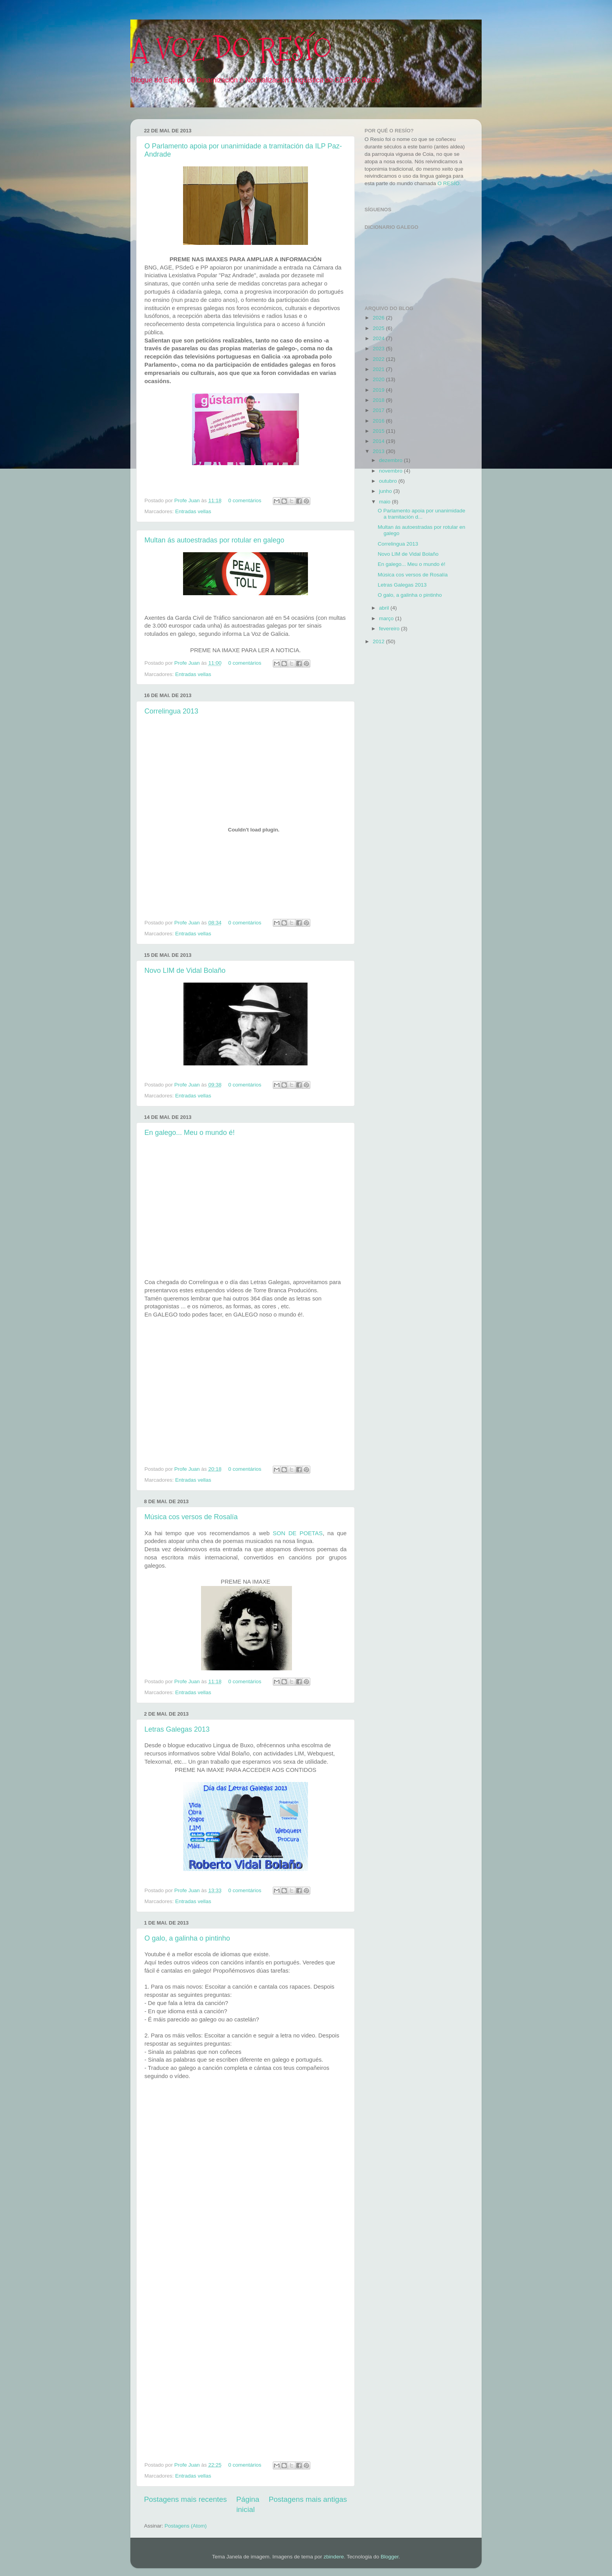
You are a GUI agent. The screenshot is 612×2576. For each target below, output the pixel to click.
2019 (379, 390)
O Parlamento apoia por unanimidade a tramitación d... (421, 514)
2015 (379, 431)
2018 (379, 400)
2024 (379, 338)
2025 (379, 328)
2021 (379, 369)
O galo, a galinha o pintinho (187, 1938)
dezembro (391, 460)
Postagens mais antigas (308, 2499)
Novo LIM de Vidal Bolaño (185, 970)
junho (386, 491)
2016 (379, 421)
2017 (379, 410)
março (387, 618)
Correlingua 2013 (171, 711)
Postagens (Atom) (186, 2526)
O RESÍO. (449, 183)
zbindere (334, 2557)
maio (385, 502)
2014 (379, 441)
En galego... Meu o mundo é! (189, 1132)
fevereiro (390, 629)
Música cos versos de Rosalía (191, 1517)
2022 (379, 359)
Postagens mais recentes (185, 2499)
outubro (389, 481)
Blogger (390, 2557)
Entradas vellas (193, 511)
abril (384, 608)
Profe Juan (187, 500)
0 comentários (245, 500)
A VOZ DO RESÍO (231, 49)
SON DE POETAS (298, 1533)
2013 (379, 451)
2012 (379, 641)
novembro (391, 471)
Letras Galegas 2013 (177, 1729)
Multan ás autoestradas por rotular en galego (214, 540)
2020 (379, 379)
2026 (379, 318)
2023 (379, 348)
